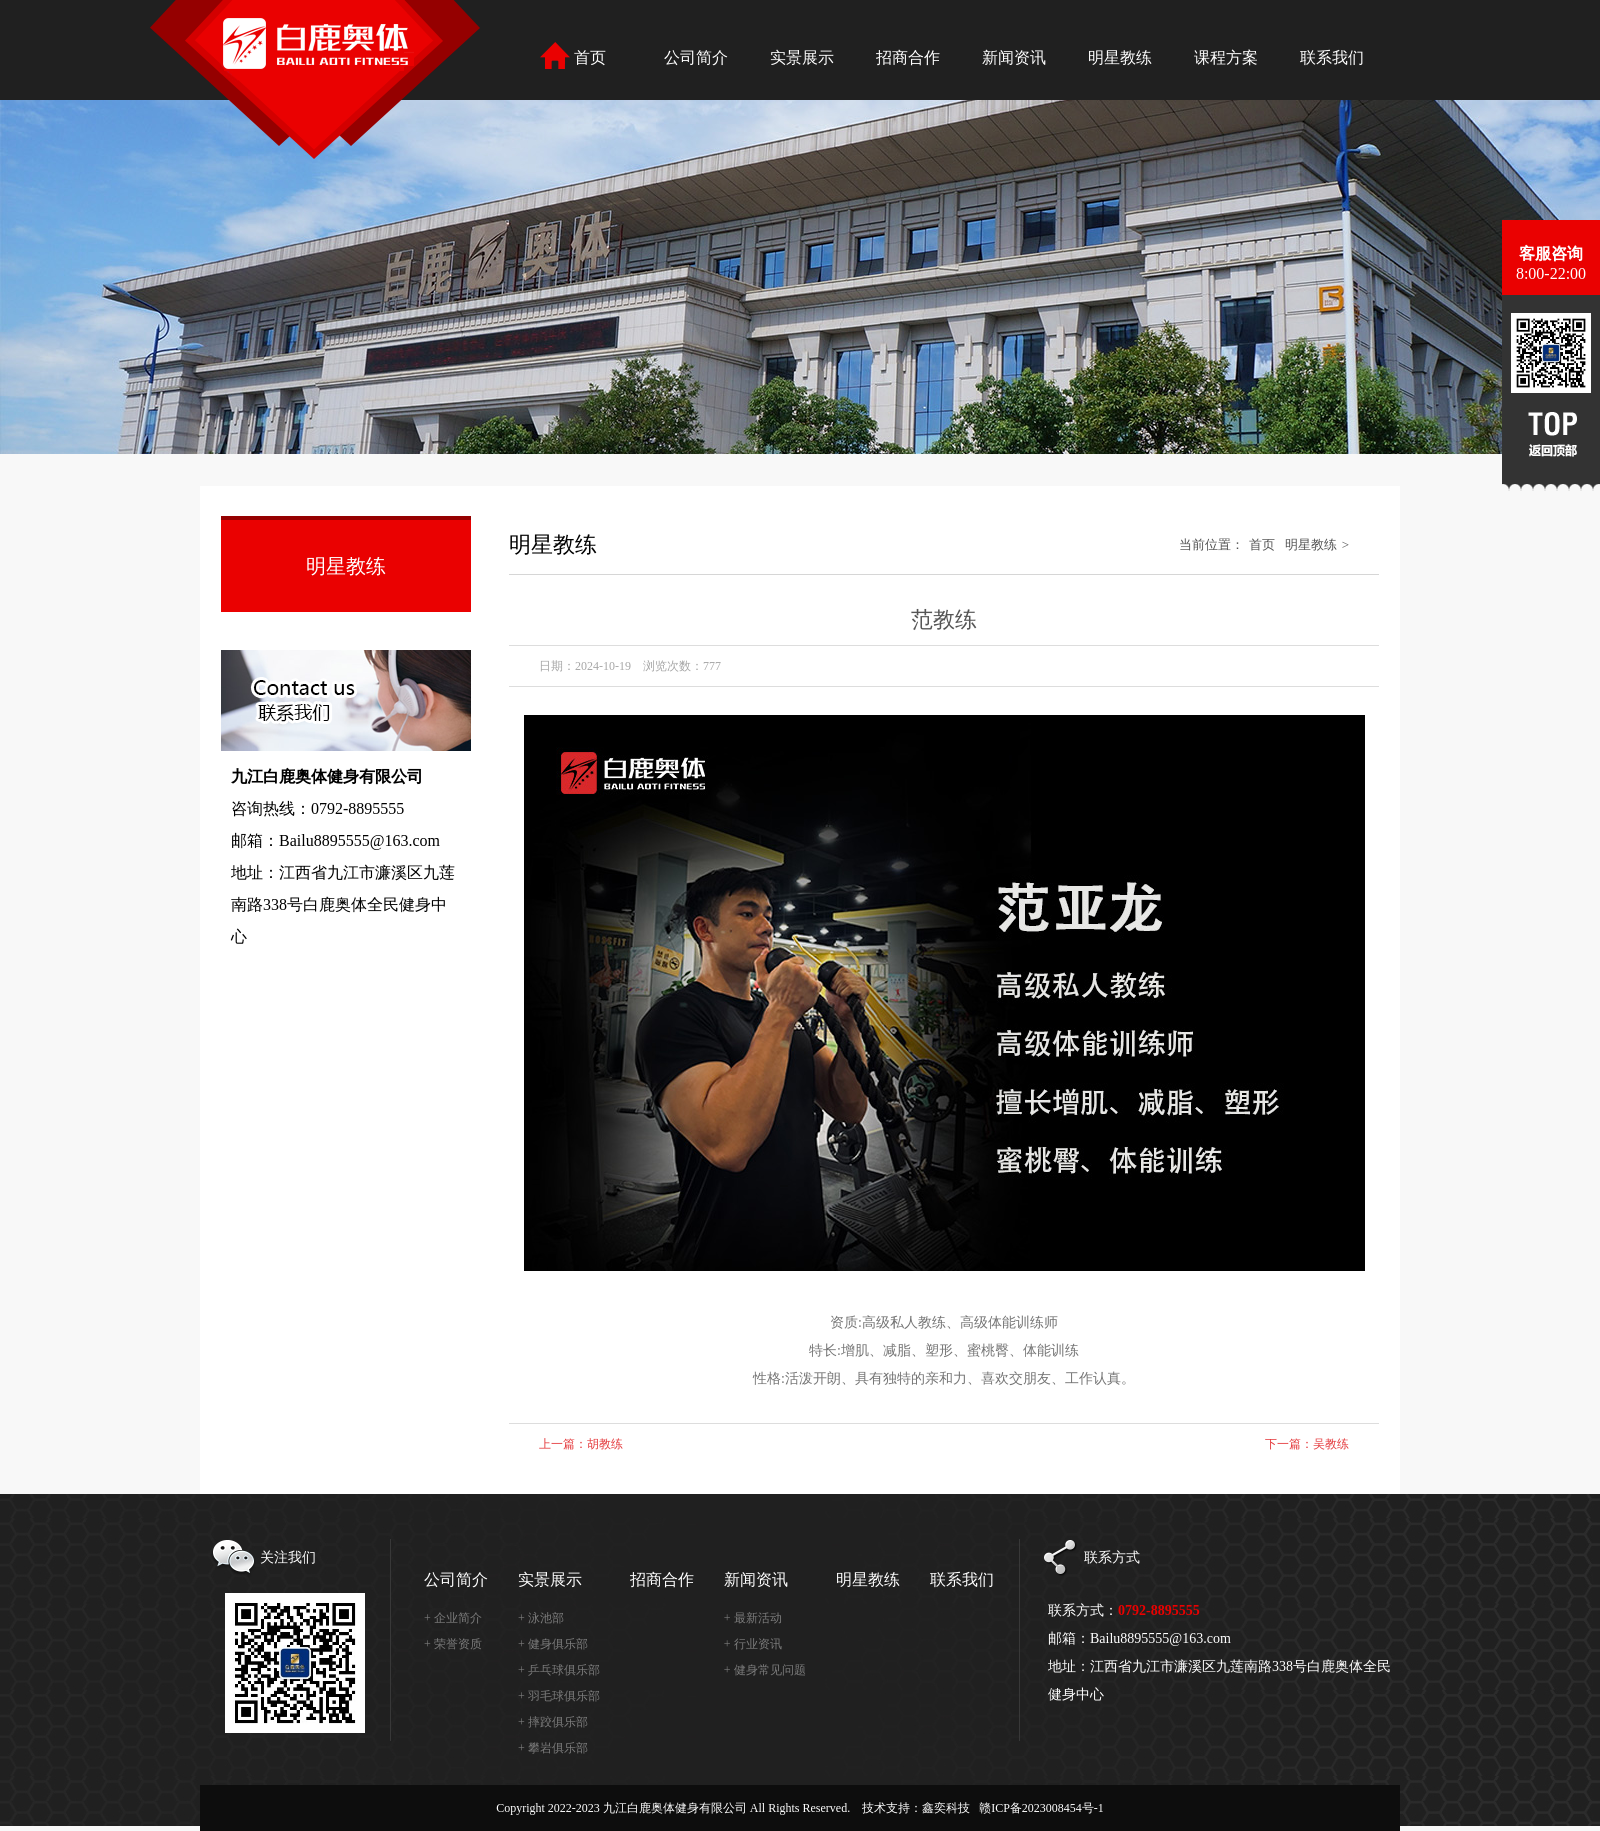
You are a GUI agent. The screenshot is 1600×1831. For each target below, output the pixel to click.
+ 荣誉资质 (453, 1644)
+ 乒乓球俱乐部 (559, 1670)
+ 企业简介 (453, 1618)
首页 (1262, 544)
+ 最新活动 (753, 1618)
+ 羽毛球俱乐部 (559, 1696)
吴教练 (1331, 1444)
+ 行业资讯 (753, 1644)
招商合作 (662, 1579)
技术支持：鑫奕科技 (916, 1808)
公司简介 (456, 1579)
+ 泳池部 (541, 1618)
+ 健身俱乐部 (553, 1644)
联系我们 (962, 1579)
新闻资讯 (756, 1579)
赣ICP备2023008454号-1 (1041, 1808)
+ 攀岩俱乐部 (553, 1748)
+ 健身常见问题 (765, 1670)
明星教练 (1311, 544)
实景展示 (550, 1579)
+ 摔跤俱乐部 (553, 1722)
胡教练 (605, 1444)
